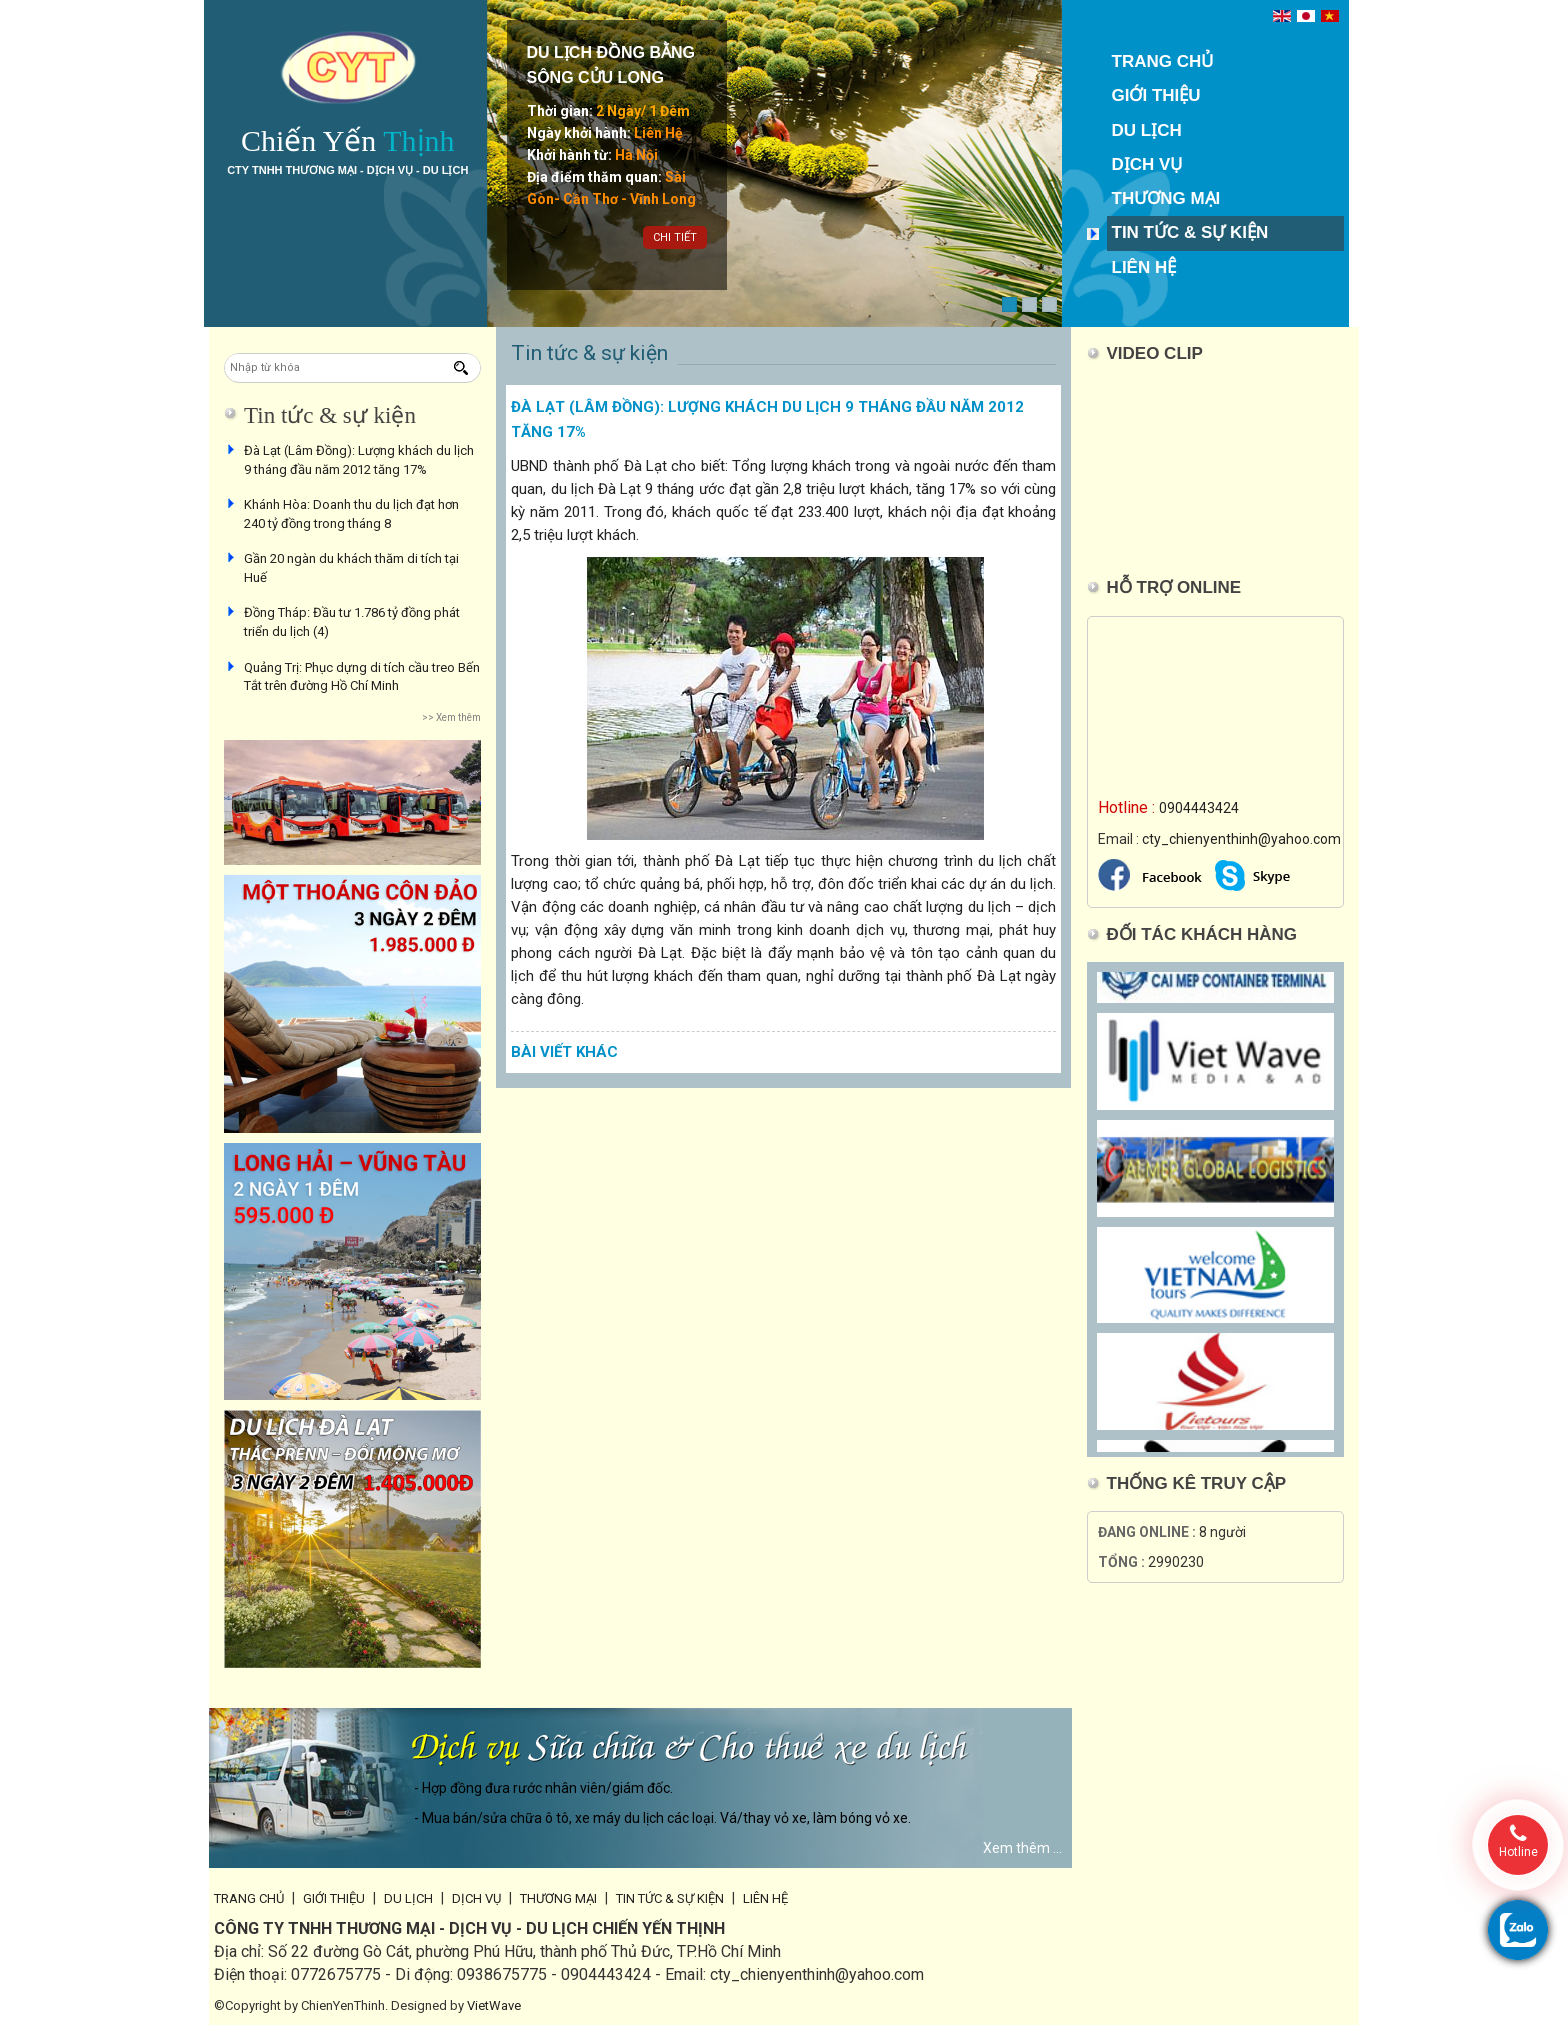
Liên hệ (1144, 267)
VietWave (494, 2005)
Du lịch (1147, 130)
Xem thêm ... (1022, 1848)
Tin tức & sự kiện (1190, 232)
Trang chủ (1163, 61)
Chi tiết (675, 237)
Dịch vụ (1147, 164)
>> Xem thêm (451, 717)
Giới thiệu (1156, 95)
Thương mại (1166, 198)
